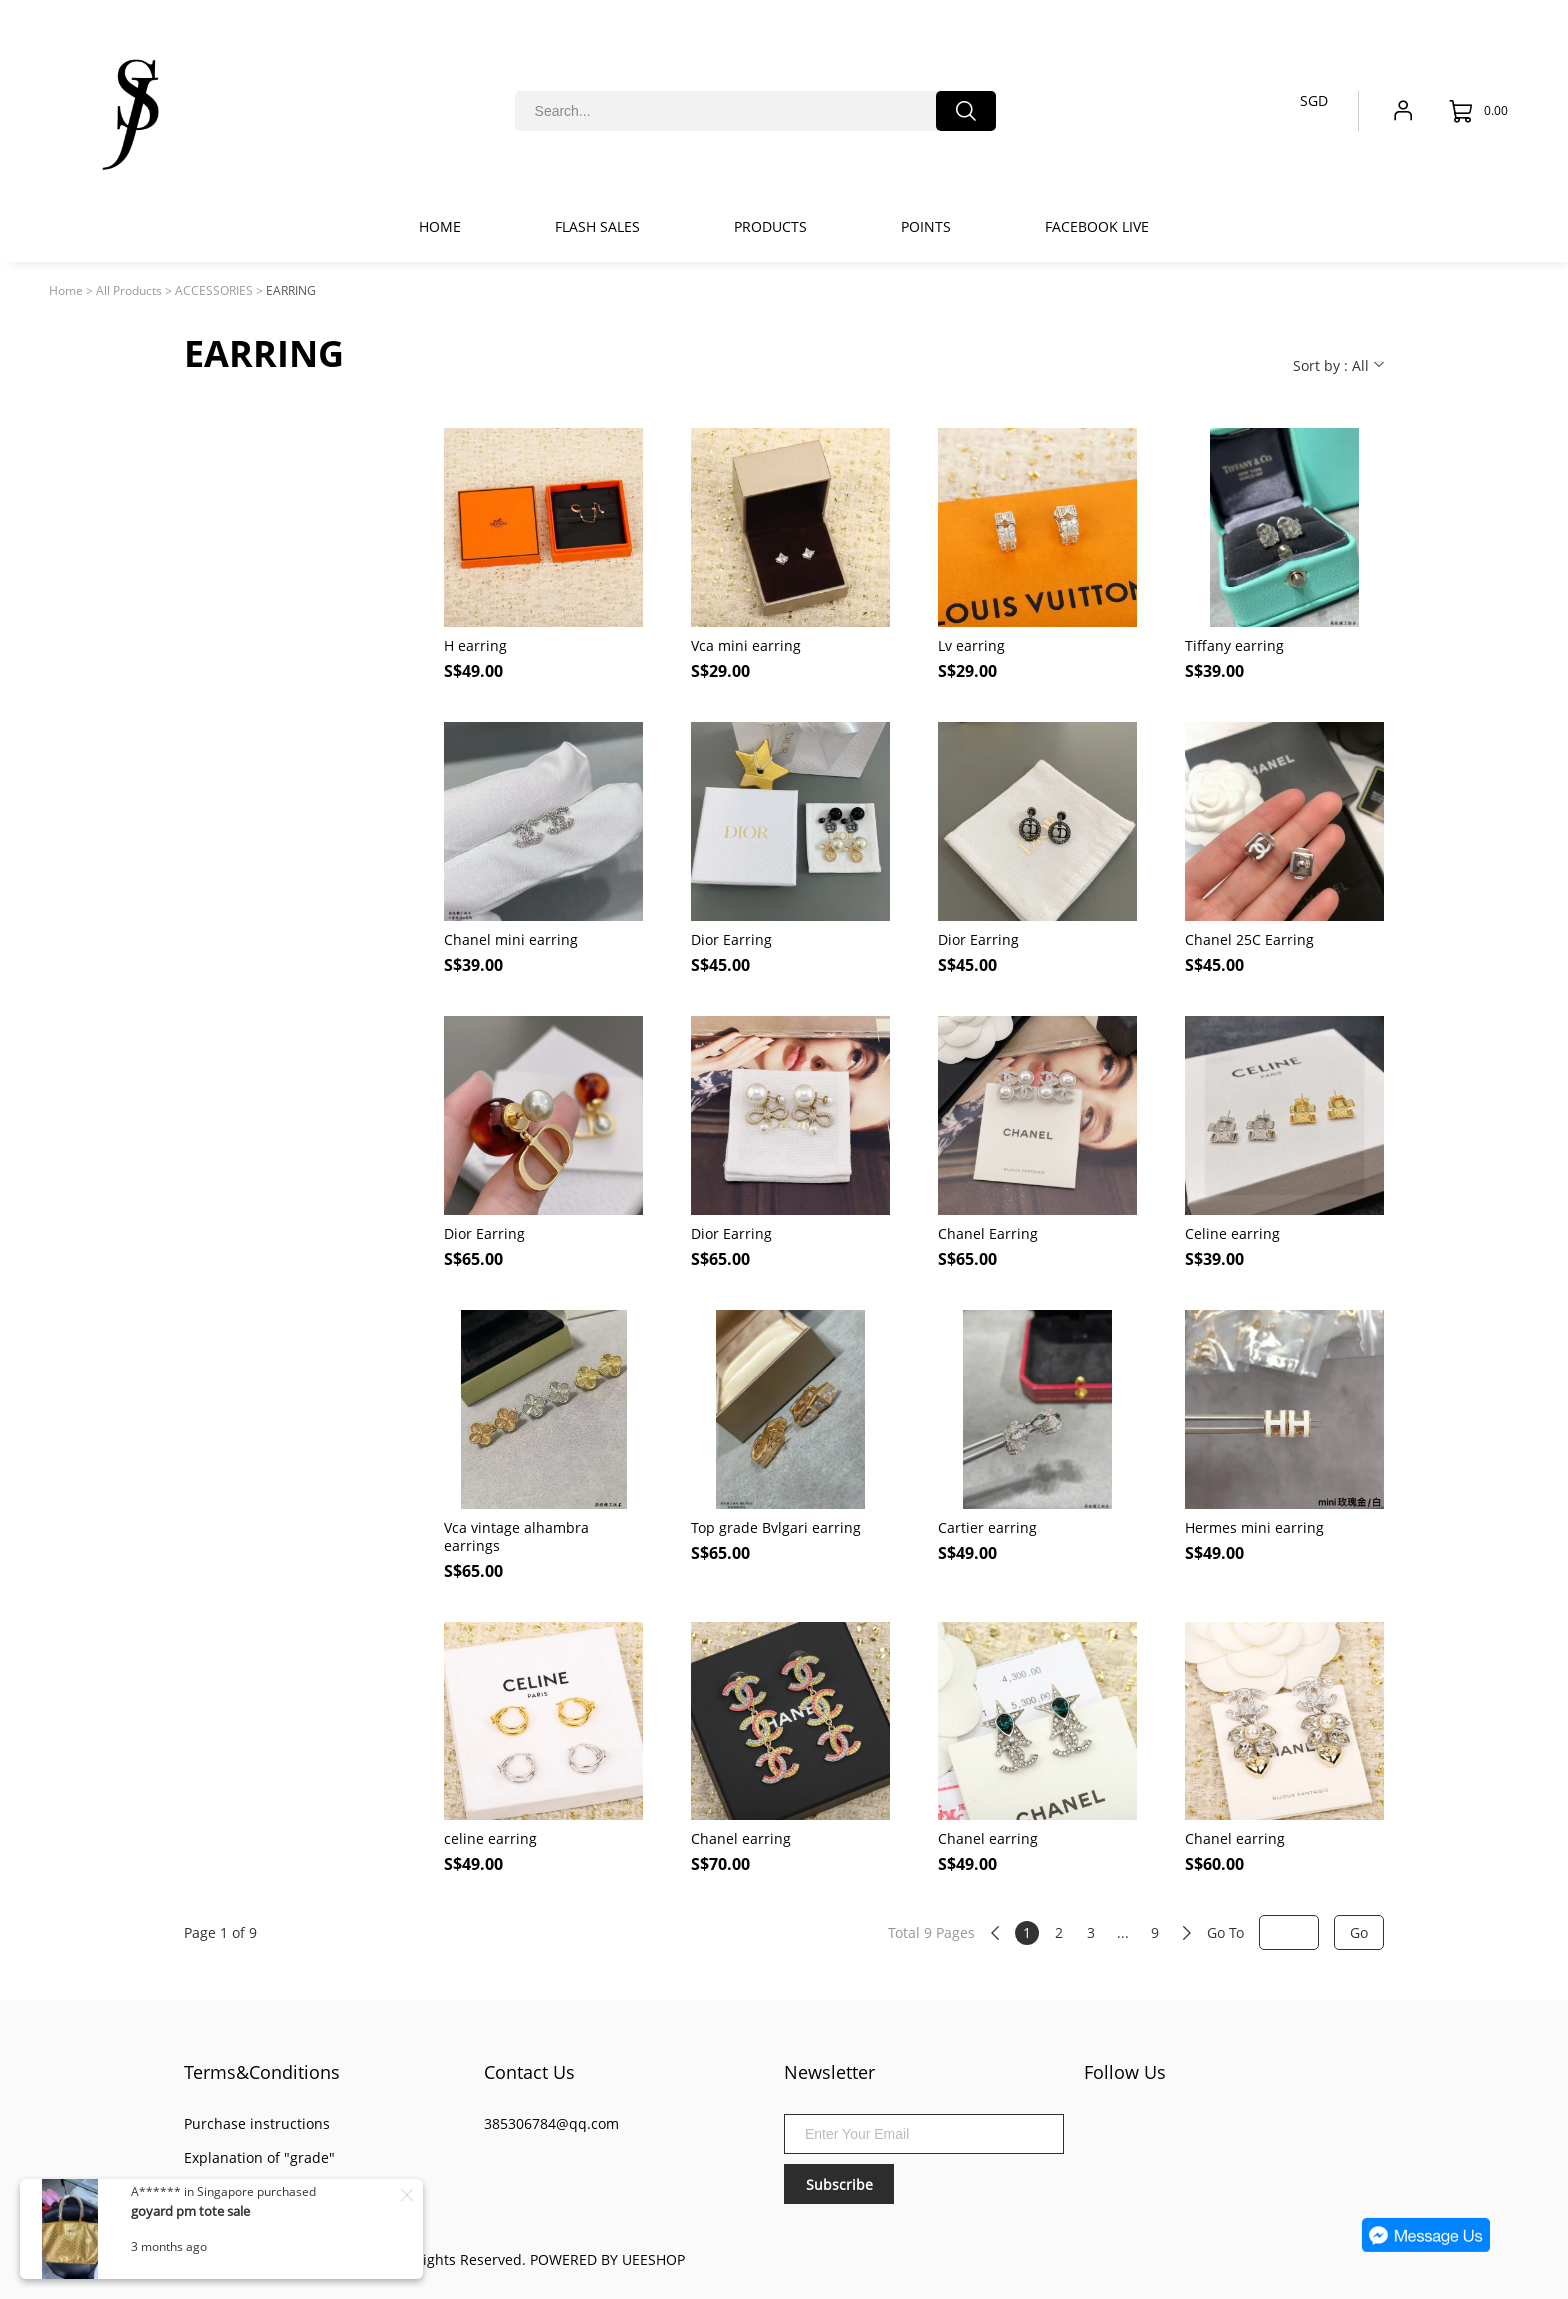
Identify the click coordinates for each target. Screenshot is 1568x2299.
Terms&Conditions (262, 2072)
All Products (129, 290)
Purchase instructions (257, 2123)
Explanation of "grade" (259, 2157)
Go (1359, 1932)
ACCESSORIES (214, 290)
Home (66, 290)
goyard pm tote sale (190, 2211)
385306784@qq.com (551, 2123)
